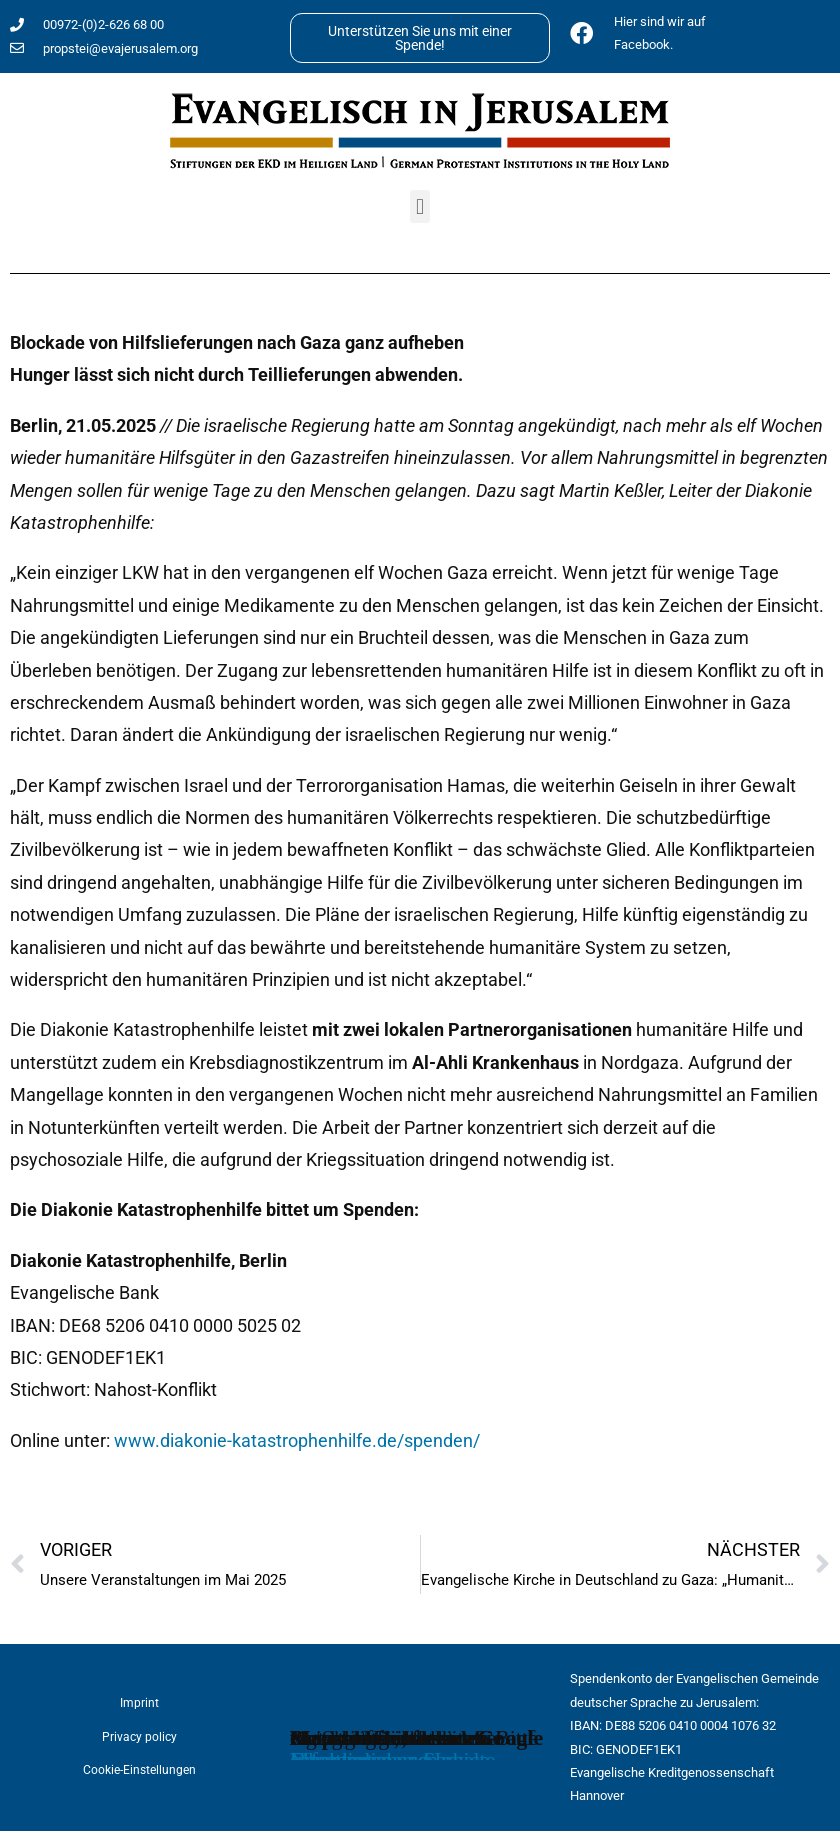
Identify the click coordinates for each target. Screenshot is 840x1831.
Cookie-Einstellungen (139, 1770)
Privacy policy (139, 1737)
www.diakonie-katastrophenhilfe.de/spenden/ (297, 1440)
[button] (419, 206)
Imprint (139, 1703)
